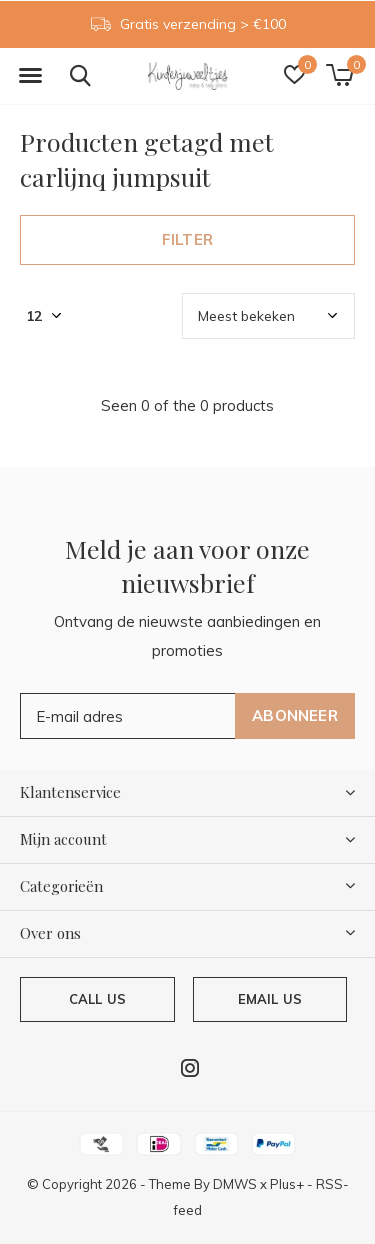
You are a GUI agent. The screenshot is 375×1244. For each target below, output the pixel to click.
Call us (97, 999)
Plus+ (287, 1184)
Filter (187, 239)
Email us (270, 999)
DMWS (235, 1184)
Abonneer (295, 715)
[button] (30, 76)
